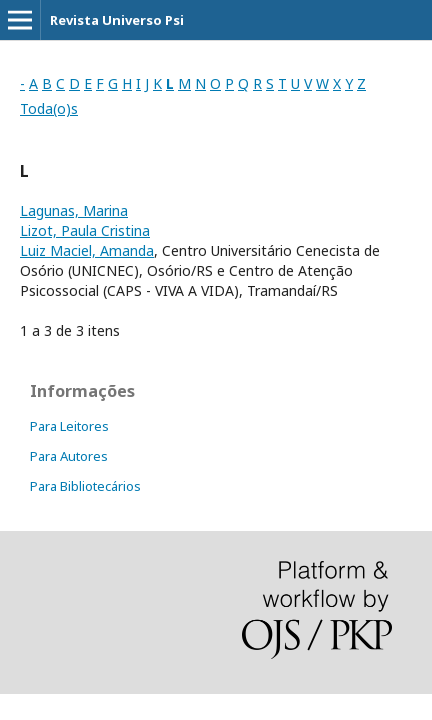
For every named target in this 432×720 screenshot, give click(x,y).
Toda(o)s (49, 108)
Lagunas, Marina (74, 210)
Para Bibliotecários (85, 486)
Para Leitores (69, 426)
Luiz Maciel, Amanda (87, 250)
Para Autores (69, 456)
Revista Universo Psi (117, 20)
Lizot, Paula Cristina (85, 230)
